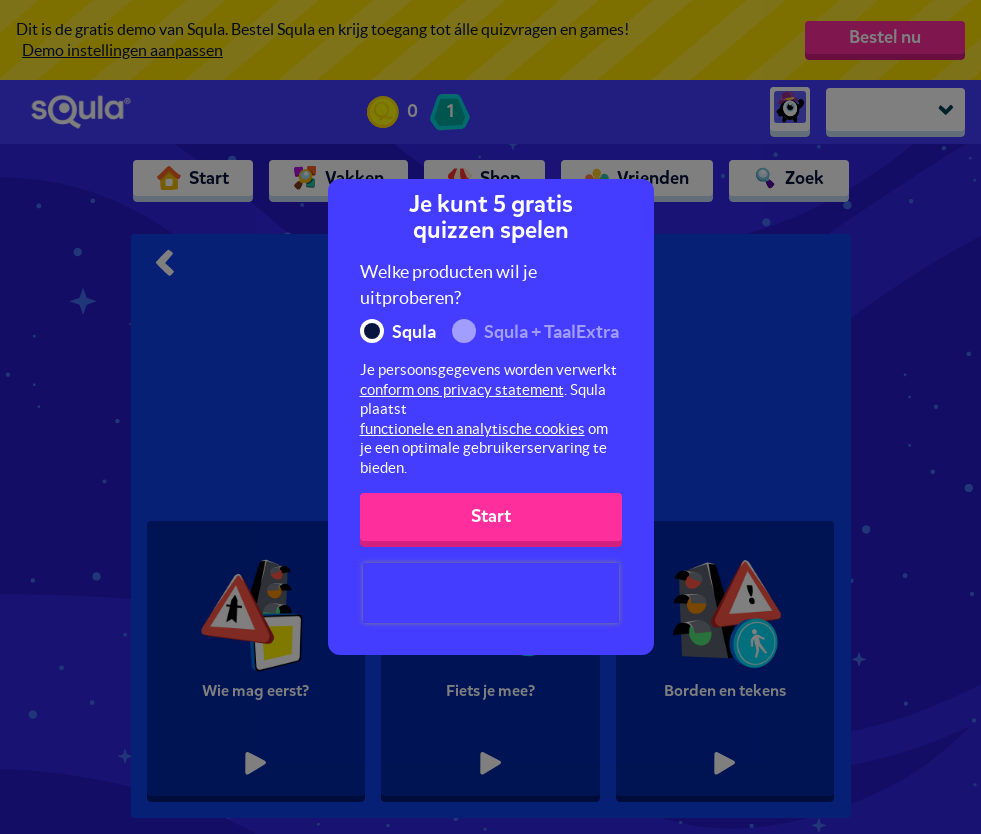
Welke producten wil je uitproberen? (448, 284)
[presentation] (491, 593)
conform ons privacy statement (462, 389)
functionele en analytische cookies (472, 428)
